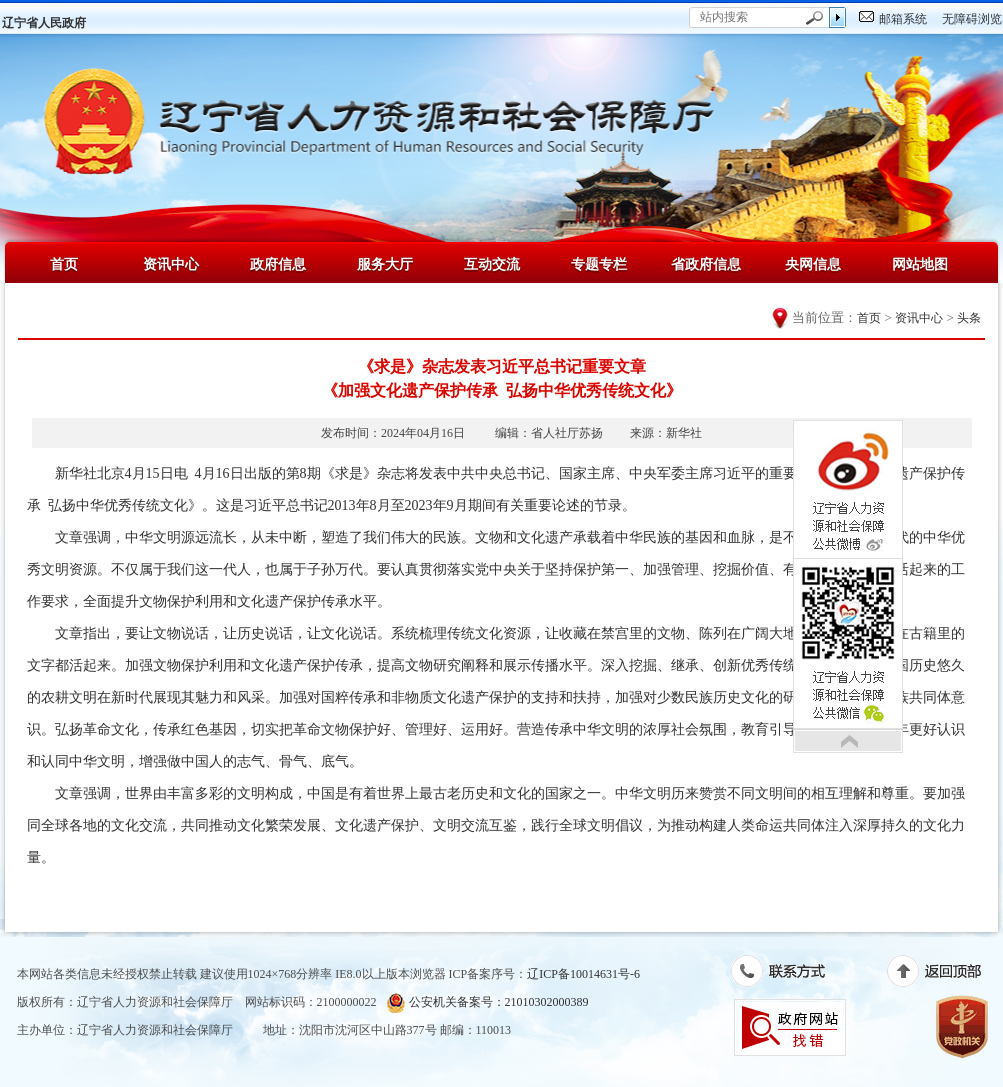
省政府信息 (706, 264)
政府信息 (278, 264)
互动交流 (492, 264)
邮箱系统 (903, 19)
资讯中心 (171, 264)
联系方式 (788, 975)
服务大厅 (385, 264)
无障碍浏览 (972, 19)
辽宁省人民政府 (44, 23)
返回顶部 (944, 975)
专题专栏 (599, 264)
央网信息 (813, 264)
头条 (969, 318)
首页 (64, 264)
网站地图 (920, 264)
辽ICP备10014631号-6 (583, 974)
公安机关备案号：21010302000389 (487, 1002)
